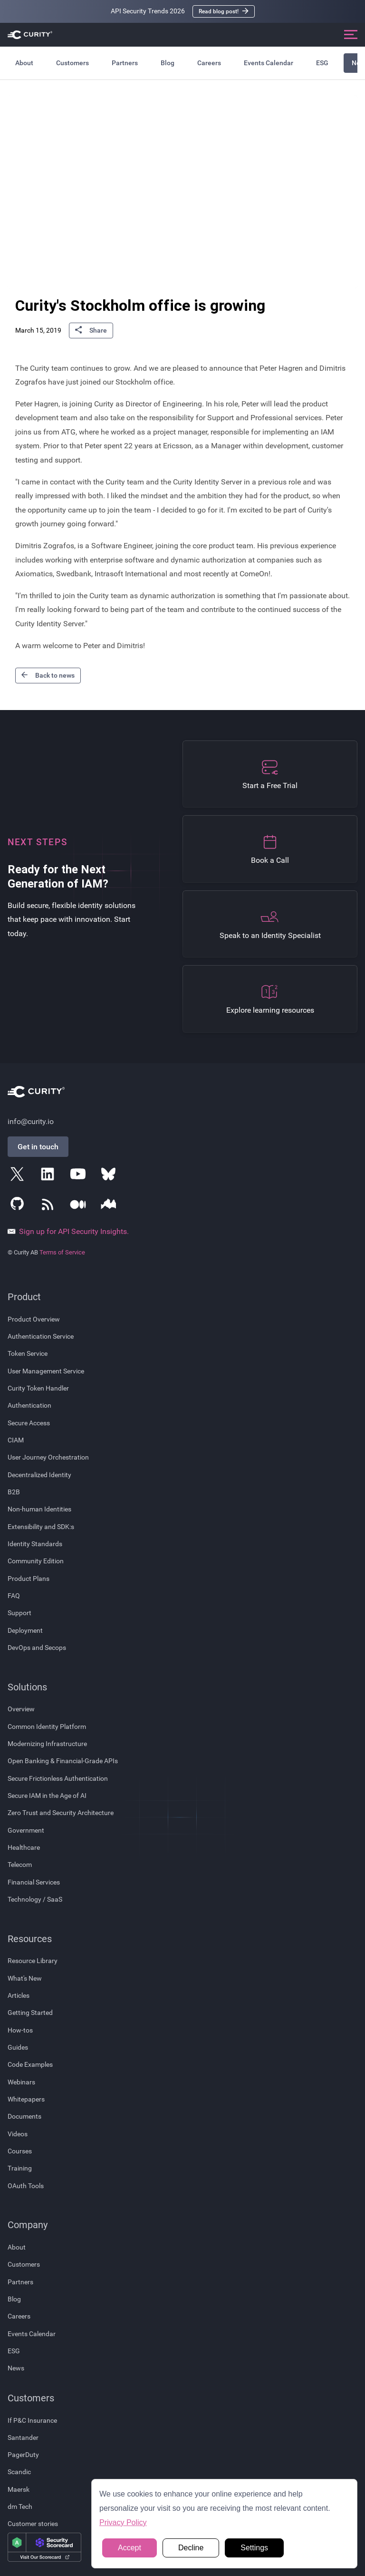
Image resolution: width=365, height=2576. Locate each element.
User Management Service (46, 1371)
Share (91, 330)
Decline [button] (190, 2548)
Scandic (19, 2472)
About (24, 63)
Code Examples (30, 2064)
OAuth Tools (26, 2186)
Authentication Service (41, 1336)
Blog (167, 63)
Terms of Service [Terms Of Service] (62, 1252)
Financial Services (34, 1882)
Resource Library (33, 1960)
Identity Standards (35, 1544)
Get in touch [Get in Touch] (38, 1146)
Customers (72, 63)
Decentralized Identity (39, 1475)
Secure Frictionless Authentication (58, 1778)
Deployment (25, 1630)
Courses (20, 2151)
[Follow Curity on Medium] (79, 1206)
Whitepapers (26, 2099)
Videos (18, 2134)
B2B (14, 1492)
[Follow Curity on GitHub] (19, 1206)
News (16, 2368)
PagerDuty (23, 2454)
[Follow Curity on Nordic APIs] (110, 1206)
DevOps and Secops (37, 1647)
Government (26, 1830)
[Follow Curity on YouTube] (79, 1176)
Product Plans (28, 1578)
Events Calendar (268, 63)
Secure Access (29, 1423)
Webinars (21, 2082)
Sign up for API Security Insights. (68, 1231)
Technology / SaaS (35, 1899)
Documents (24, 2116)
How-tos (20, 2030)
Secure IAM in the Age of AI (47, 1795)
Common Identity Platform (47, 1726)
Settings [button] (254, 2548)
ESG (322, 63)
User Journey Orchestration (48, 1457)
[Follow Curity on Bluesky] (110, 1176)
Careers (209, 63)
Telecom (20, 1864)
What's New (25, 1978)
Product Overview (34, 1319)
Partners (125, 63)
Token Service (28, 1353)
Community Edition (36, 1561)
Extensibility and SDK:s (41, 1526)
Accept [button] (129, 2548)
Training (20, 2168)
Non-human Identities (39, 1509)
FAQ (14, 1595)
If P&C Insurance (32, 2420)
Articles (18, 1995)
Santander (23, 2437)
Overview (21, 1709)
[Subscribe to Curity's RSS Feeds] (49, 1206)
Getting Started (30, 2012)
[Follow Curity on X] (19, 1176)
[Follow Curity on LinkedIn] (49, 1176)
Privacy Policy (123, 2522)
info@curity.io (31, 1121)
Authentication (29, 1405)
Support (19, 1613)
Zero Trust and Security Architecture (61, 1812)
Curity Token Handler (38, 1388)
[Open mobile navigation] (350, 34)
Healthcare (24, 1847)
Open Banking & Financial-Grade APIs (63, 1761)
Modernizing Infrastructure (47, 1743)
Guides (18, 2047)
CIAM (16, 1440)
